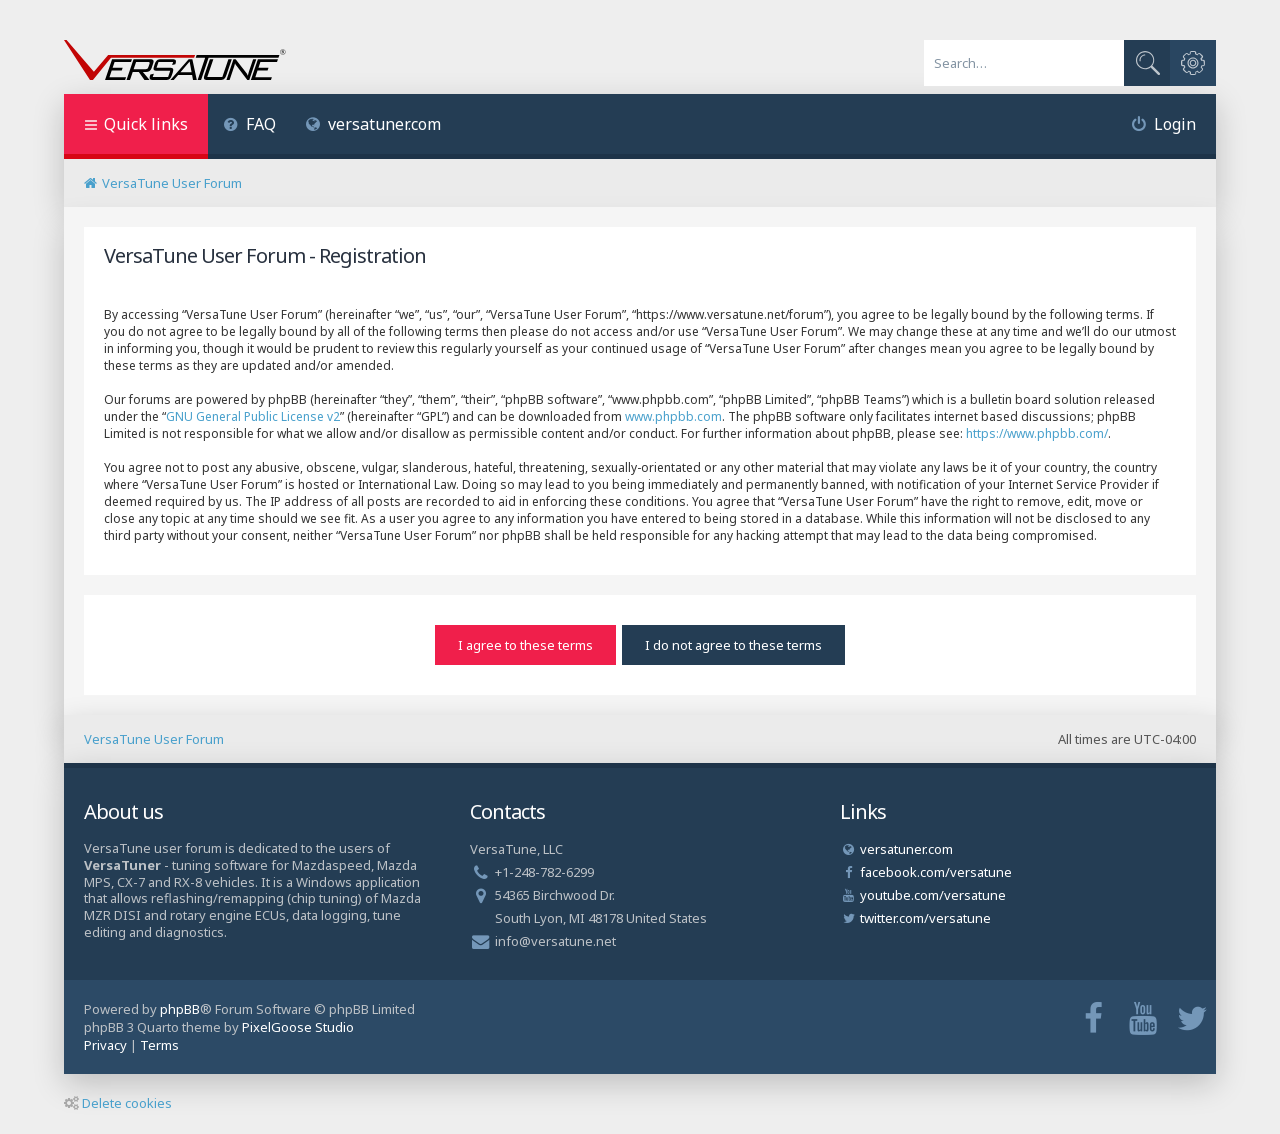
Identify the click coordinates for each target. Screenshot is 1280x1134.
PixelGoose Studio (298, 1027)
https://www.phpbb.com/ (1037, 433)
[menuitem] (249, 126)
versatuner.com (374, 124)
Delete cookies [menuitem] (118, 1103)
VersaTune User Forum (154, 739)
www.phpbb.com (673, 416)
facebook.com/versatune (936, 872)
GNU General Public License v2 (253, 416)
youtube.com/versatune (933, 895)
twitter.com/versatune (925, 918)
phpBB (180, 1009)
